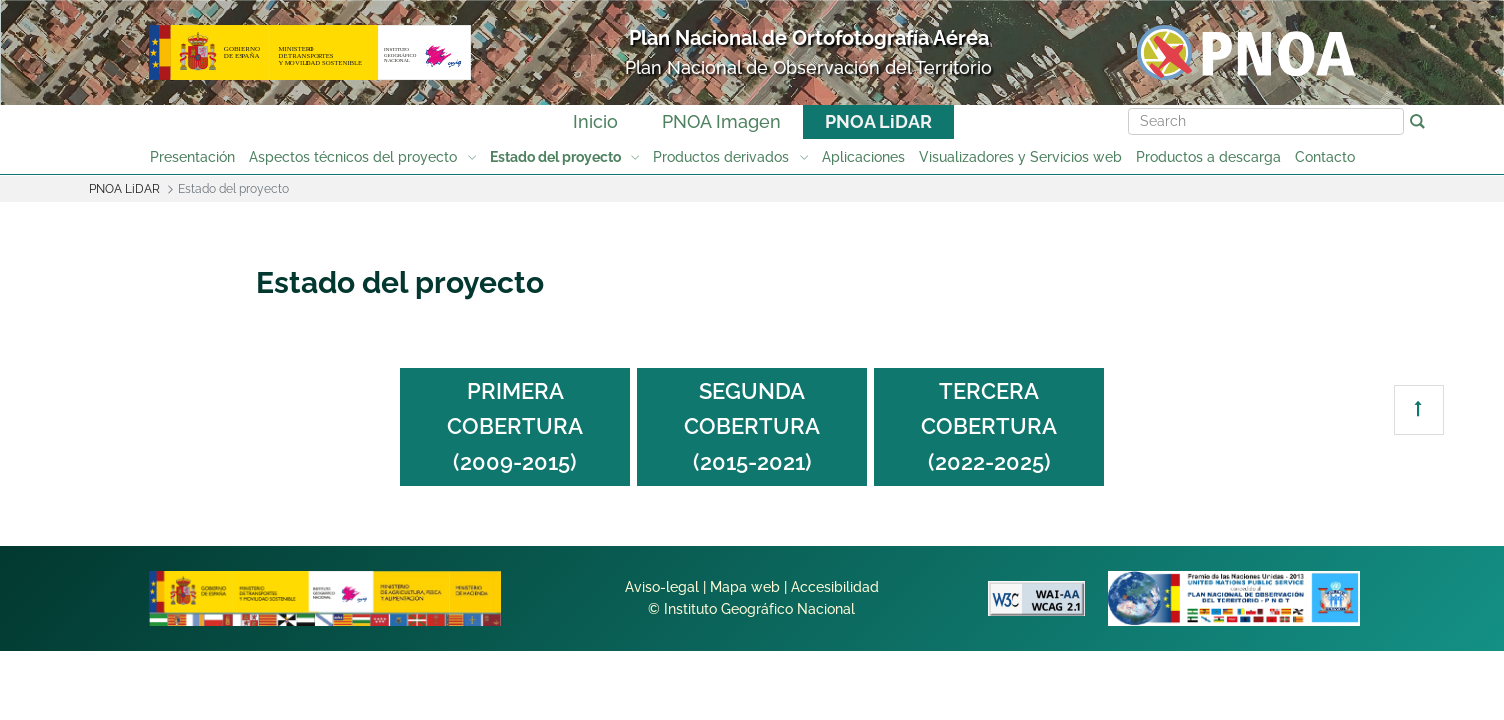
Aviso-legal (662, 587)
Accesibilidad (835, 587)
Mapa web (745, 587)
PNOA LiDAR (878, 121)
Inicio (595, 121)
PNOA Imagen (721, 121)
